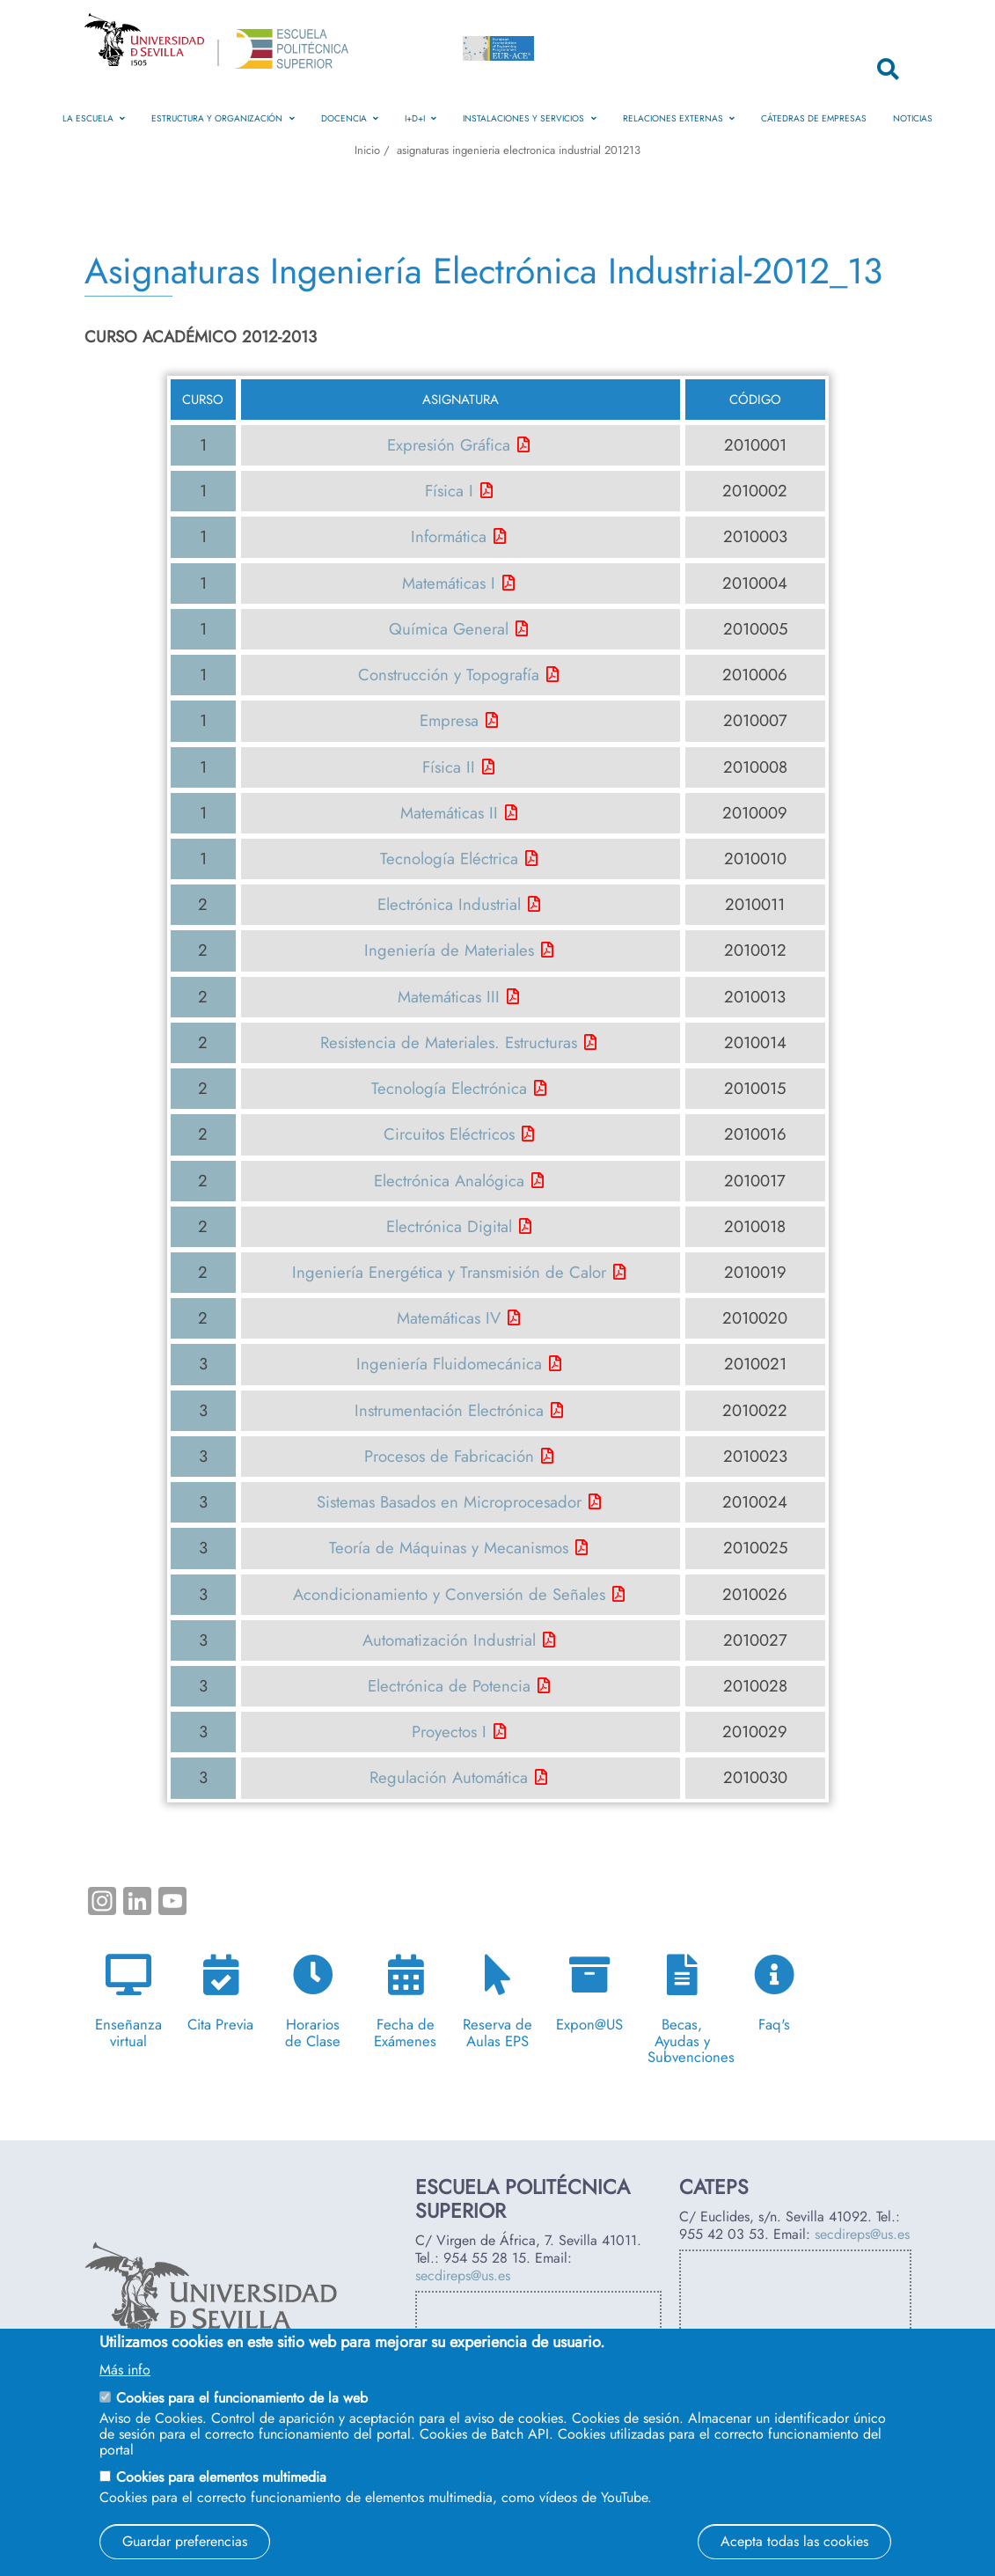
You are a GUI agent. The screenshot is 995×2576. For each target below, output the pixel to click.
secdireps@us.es (462, 2275)
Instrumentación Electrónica (449, 1410)
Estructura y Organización (222, 118)
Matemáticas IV (449, 1318)
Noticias (913, 118)
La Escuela (93, 118)
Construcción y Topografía (448, 674)
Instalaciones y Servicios (529, 118)
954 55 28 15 (484, 2258)
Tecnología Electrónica (449, 1088)
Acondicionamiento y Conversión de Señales (449, 1594)
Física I (449, 491)
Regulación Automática (448, 1777)
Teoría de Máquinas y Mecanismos (448, 1548)
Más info (124, 2370)
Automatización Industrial (449, 1640)
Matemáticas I (448, 583)
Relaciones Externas (679, 118)
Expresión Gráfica (448, 445)
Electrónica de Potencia (449, 1686)
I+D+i (420, 118)
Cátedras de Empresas (814, 118)
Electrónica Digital (449, 1226)
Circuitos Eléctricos (449, 1134)
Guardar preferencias (184, 2541)
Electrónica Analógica (449, 1181)
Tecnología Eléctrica (449, 858)
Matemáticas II (449, 813)
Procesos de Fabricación (449, 1456)
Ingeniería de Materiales (449, 950)
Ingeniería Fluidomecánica (449, 1364)
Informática (449, 536)
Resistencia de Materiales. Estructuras (448, 1042)
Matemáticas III (449, 997)
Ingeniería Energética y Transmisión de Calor (449, 1272)
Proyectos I (449, 1731)
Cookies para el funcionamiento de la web (242, 2398)
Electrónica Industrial (449, 904)
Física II (448, 767)
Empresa (449, 720)
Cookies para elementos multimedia (221, 2477)
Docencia (349, 118)
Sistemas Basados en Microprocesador (449, 1502)
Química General (448, 629)
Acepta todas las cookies (794, 2541)
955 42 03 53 (722, 2234)
